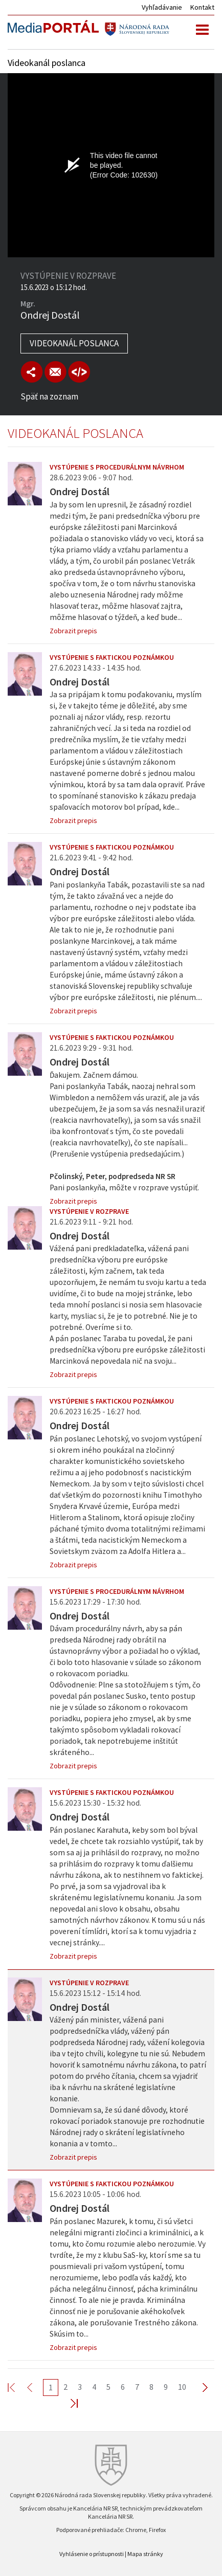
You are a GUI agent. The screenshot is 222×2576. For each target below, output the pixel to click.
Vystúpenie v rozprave (89, 1211)
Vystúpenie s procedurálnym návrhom (117, 467)
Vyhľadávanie (162, 7)
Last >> (68, 2403)
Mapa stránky (145, 2554)
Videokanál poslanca (74, 343)
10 (182, 2387)
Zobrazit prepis (73, 630)
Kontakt (202, 7)
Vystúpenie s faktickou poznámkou (112, 657)
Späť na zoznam (49, 396)
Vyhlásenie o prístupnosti (91, 2554)
